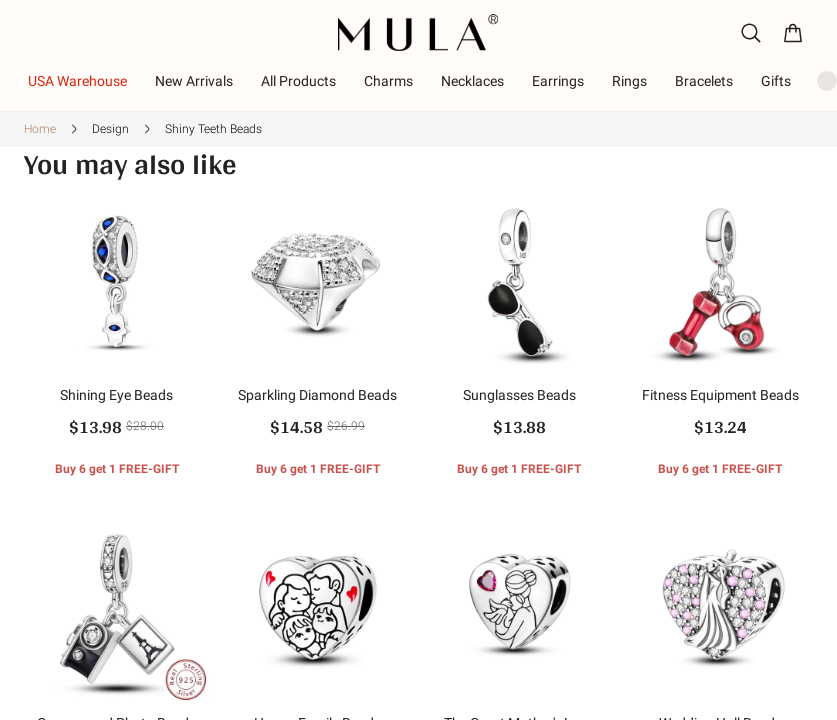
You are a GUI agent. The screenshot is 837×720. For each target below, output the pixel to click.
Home (40, 129)
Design (110, 129)
